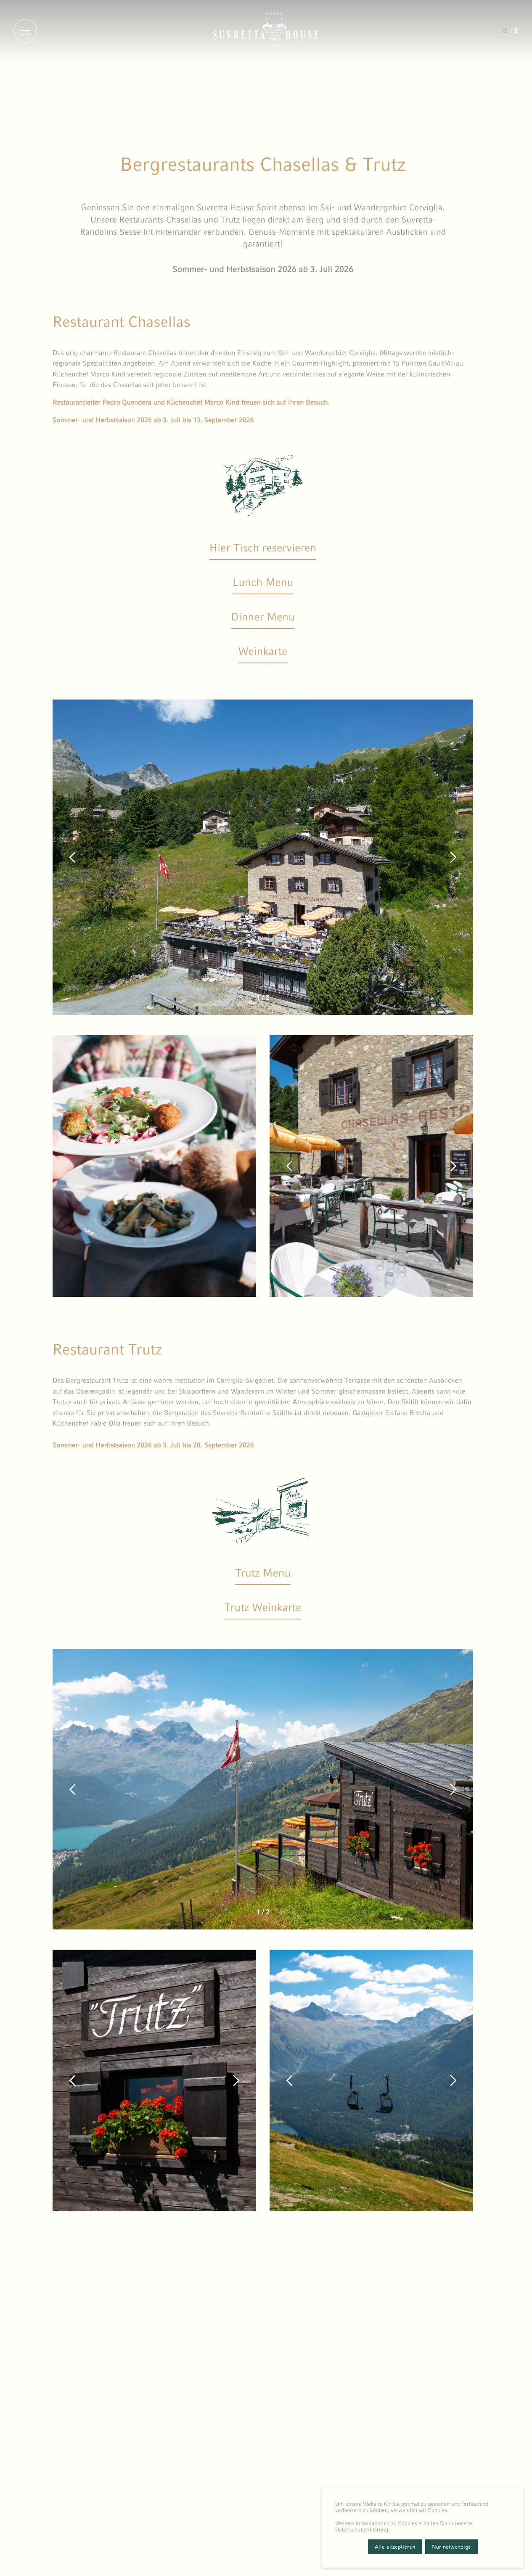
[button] (72, 857)
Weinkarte (263, 651)
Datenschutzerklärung (361, 2529)
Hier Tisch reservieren (262, 547)
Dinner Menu (262, 616)
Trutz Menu (263, 1572)
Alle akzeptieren (395, 2547)
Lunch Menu (263, 582)
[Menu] (25, 30)
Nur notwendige (451, 2547)
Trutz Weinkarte (263, 1607)
